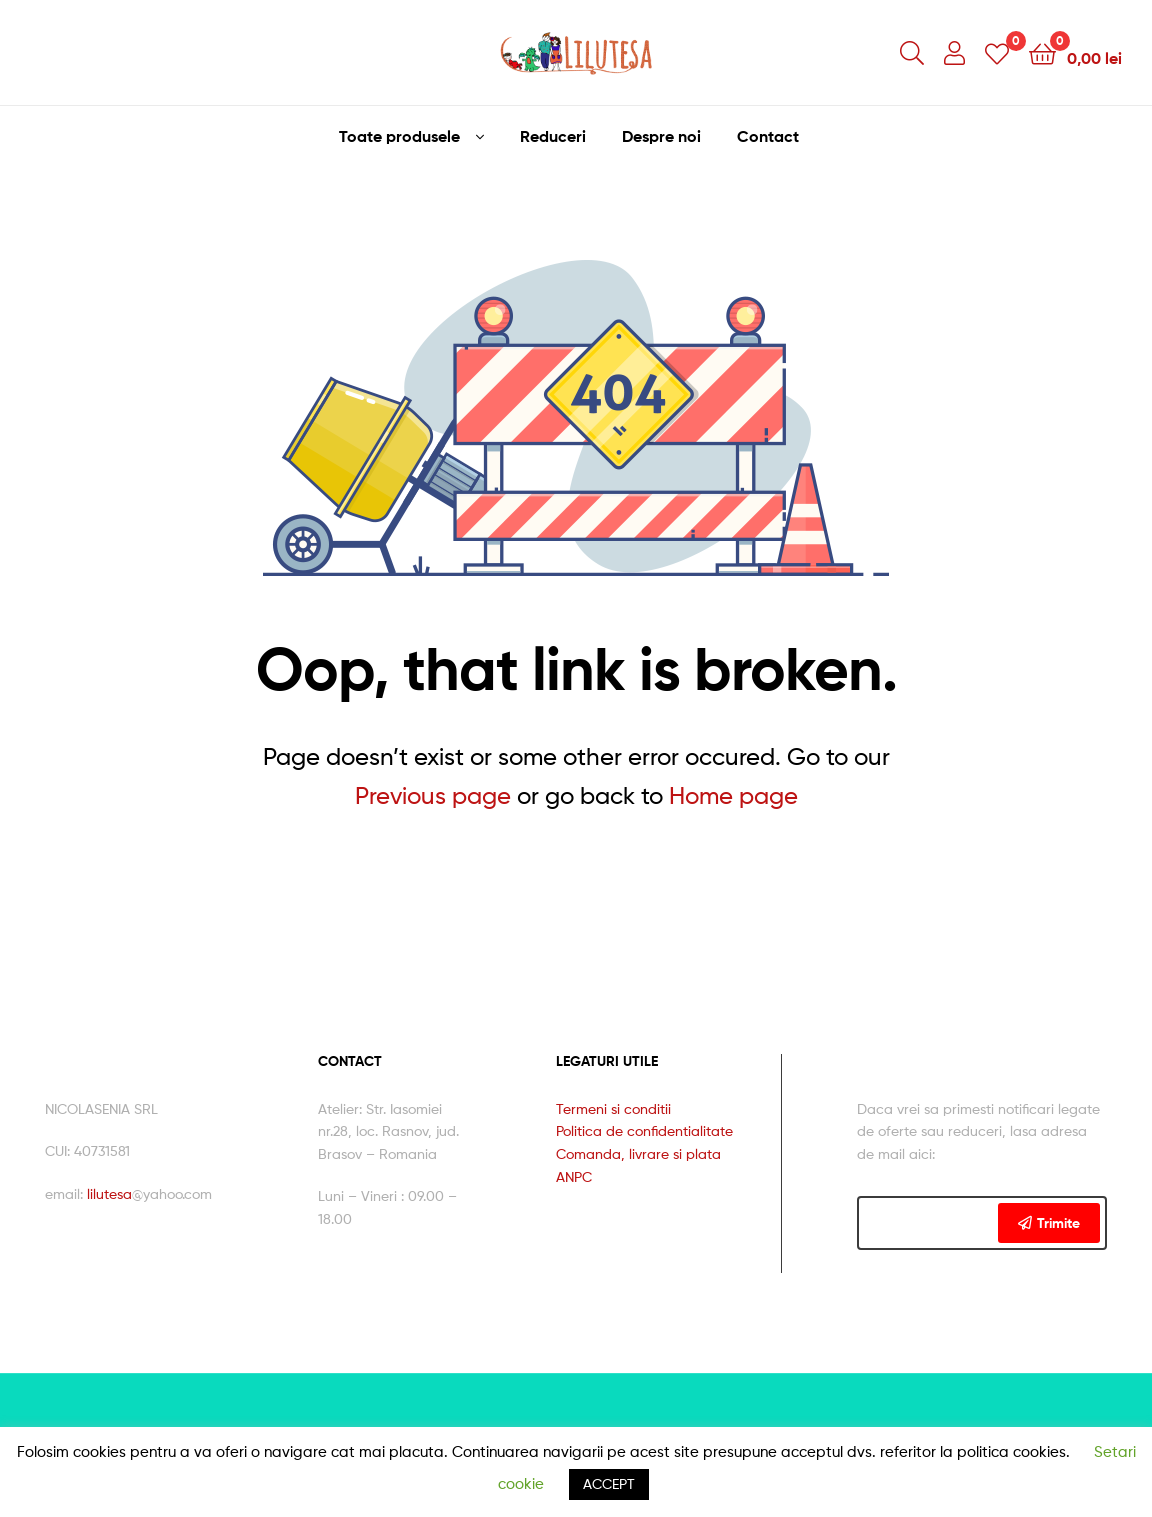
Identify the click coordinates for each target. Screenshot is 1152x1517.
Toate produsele (399, 136)
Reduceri (553, 136)
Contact (768, 136)
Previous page (433, 795)
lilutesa (109, 1193)
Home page (733, 795)
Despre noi (661, 136)
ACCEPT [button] (609, 1483)
